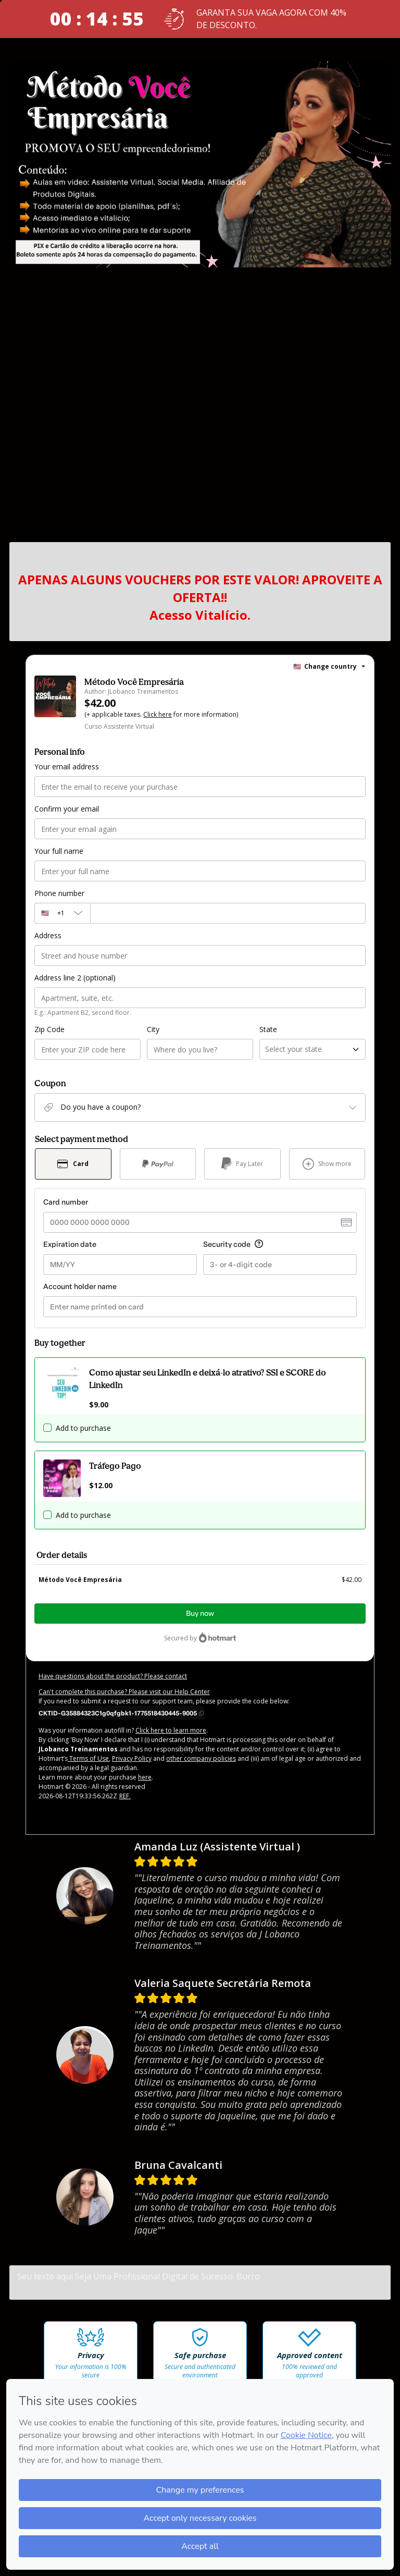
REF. (125, 1796)
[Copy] (121, 1713)
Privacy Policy (132, 1758)
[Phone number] (228, 913)
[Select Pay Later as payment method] (242, 1164)
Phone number (59, 893)
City (153, 1029)
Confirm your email (66, 809)
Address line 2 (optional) (75, 978)
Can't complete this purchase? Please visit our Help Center (124, 1691)
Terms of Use (88, 1758)
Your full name (58, 851)
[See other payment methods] (327, 1164)
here (145, 1777)
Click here (157, 714)
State (268, 1029)
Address (47, 935)
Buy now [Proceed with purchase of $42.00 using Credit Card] (200, 1613)
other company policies (201, 1758)
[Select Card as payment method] (73, 1164)
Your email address (66, 766)
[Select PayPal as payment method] (158, 1164)
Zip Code (49, 1029)
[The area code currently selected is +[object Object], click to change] (62, 913)
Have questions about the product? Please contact (113, 1676)
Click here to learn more (170, 1730)
